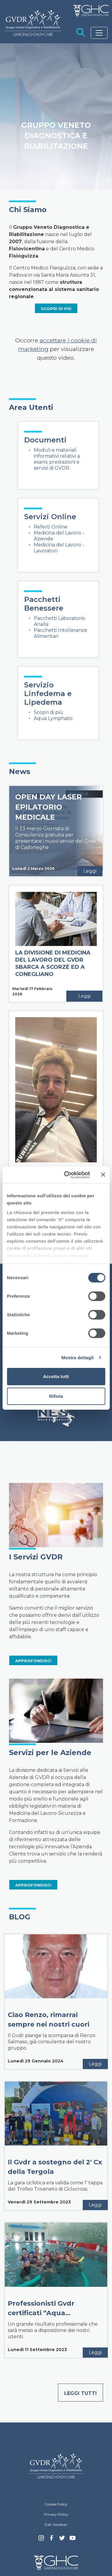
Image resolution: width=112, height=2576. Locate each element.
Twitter (62, 2540)
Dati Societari (56, 2524)
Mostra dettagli (77, 1357)
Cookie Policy (56, 2504)
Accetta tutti (56, 1376)
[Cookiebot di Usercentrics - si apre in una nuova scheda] (67, 1175)
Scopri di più (48, 712)
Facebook (51, 2539)
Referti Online (50, 527)
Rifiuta (56, 1396)
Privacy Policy (56, 2514)
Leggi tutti (80, 2393)
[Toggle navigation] (99, 33)
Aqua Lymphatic (53, 718)
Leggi (89, 871)
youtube (72, 2538)
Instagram (41, 2539)
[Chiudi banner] (103, 1175)
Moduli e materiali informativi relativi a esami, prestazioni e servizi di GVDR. (57, 459)
